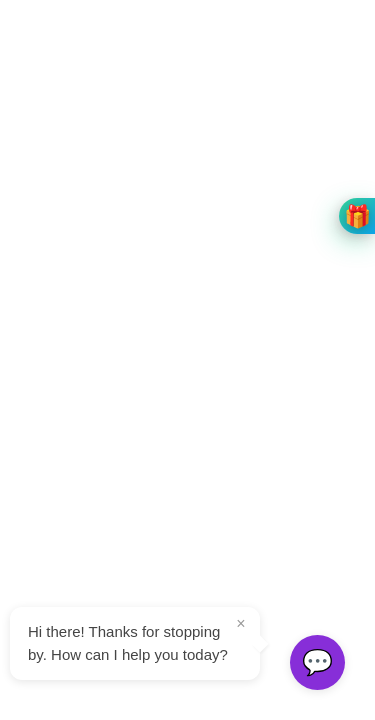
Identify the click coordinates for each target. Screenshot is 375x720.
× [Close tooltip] (240, 623)
